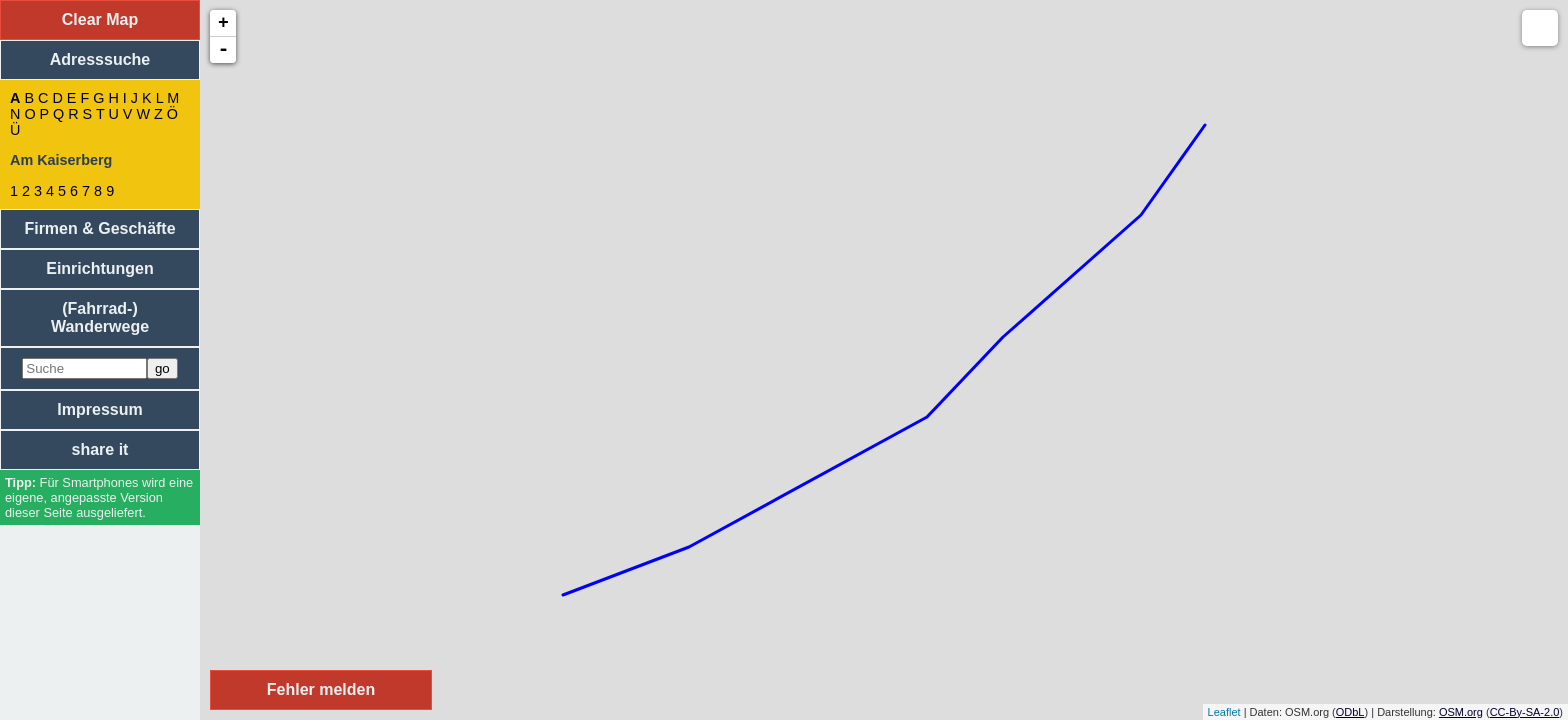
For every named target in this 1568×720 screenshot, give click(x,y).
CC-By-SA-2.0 (1525, 712)
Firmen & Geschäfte (99, 228)
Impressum (99, 409)
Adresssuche (100, 59)
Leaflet (1224, 712)
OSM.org (1461, 712)
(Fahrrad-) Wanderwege (100, 317)
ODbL (1350, 712)
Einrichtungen (100, 268)
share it (100, 449)
